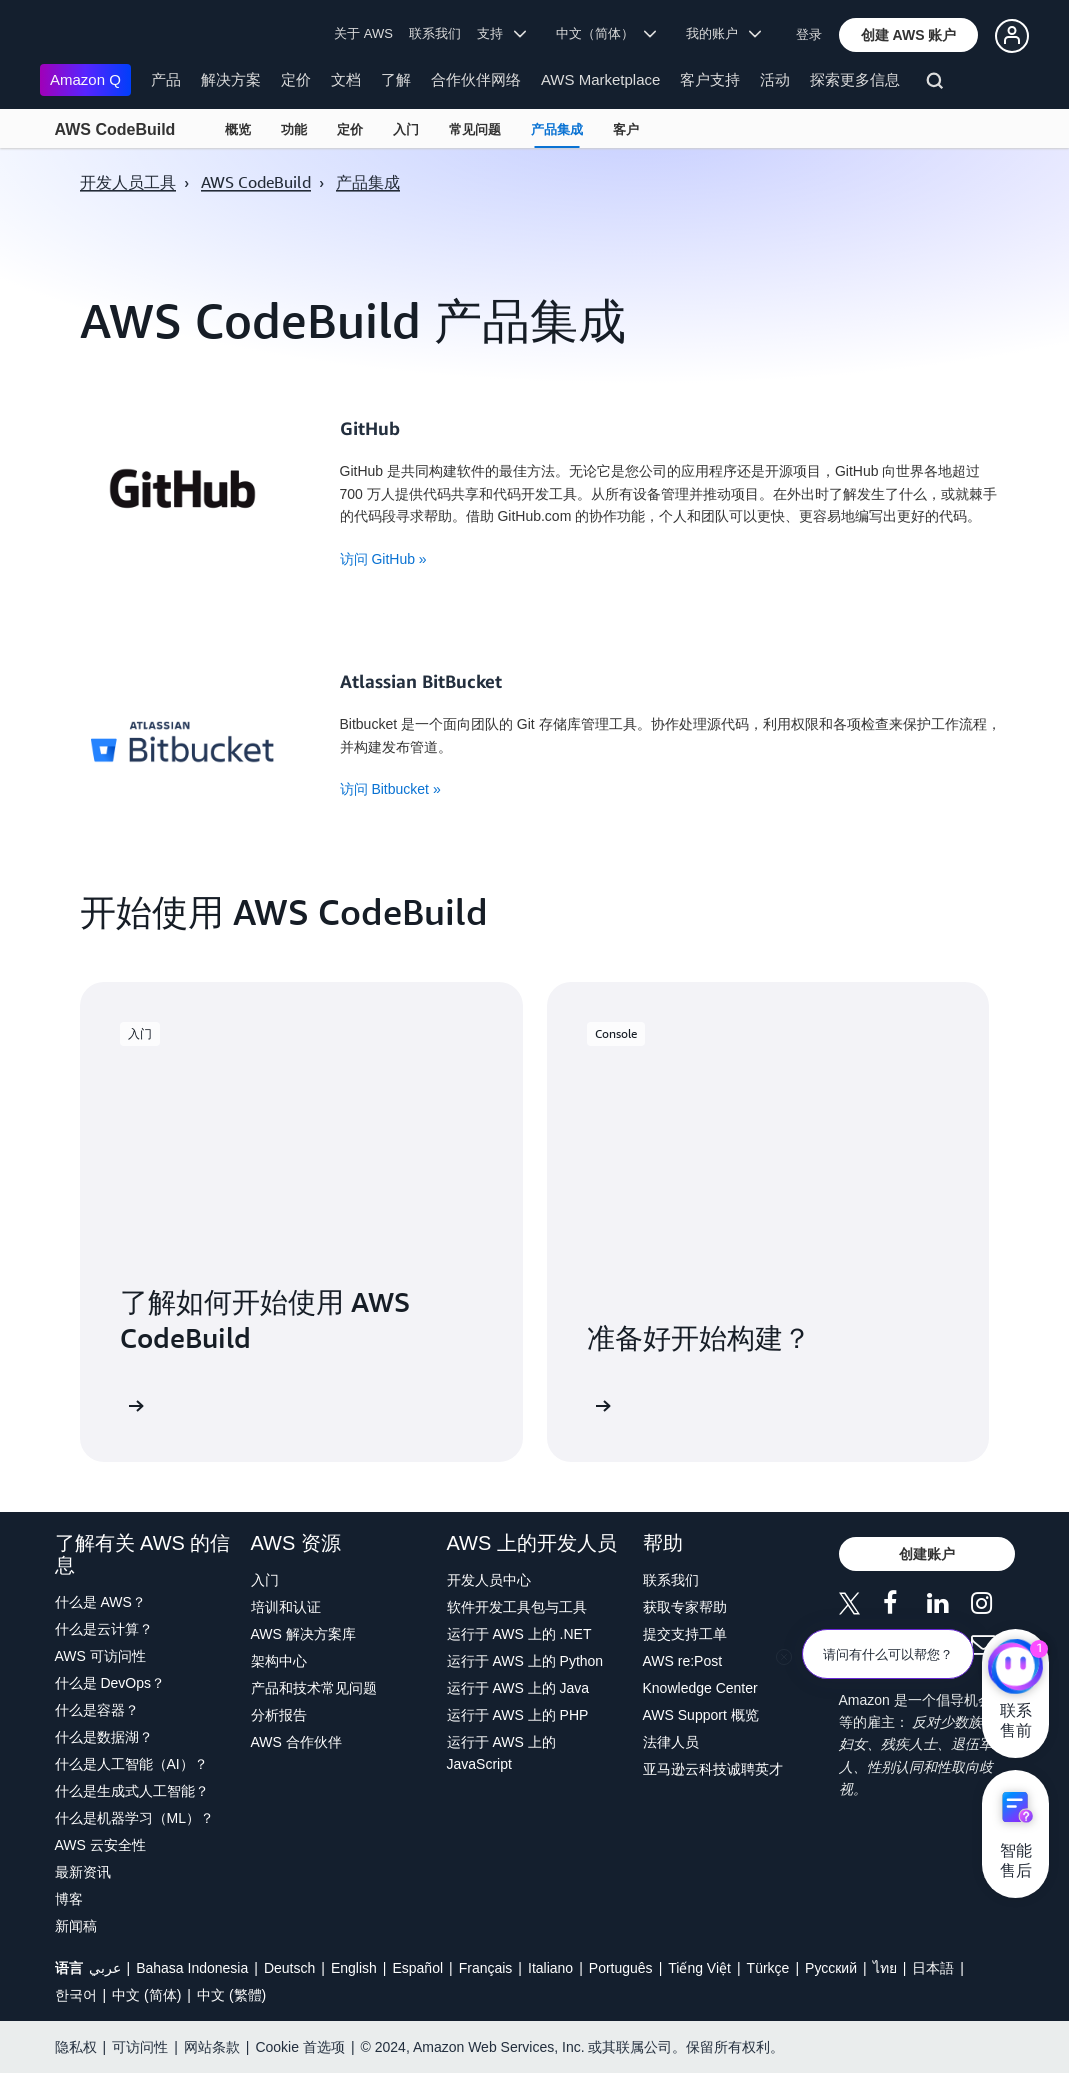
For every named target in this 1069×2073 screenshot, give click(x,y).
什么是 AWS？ (100, 1602)
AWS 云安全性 (100, 1845)
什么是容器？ (97, 1710)
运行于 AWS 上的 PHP (518, 1715)
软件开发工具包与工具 (517, 1607)
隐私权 (76, 2047)
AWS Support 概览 (701, 1715)
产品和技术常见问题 (314, 1688)
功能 (294, 129)
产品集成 (557, 129)
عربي (105, 1968)
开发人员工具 (128, 182)
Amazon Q (85, 79)
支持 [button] (501, 33)
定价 (296, 79)
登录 (809, 34)
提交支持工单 (685, 1634)
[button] (909, 35)
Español (417, 1968)
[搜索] (937, 84)
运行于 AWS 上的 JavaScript (501, 1753)
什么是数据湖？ (104, 1737)
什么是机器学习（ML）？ (134, 1818)
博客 (69, 1899)
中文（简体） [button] (606, 33)
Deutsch (289, 1968)
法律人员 (671, 1742)
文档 (346, 79)
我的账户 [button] (723, 33)
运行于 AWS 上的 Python (525, 1661)
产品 (166, 79)
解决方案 (231, 79)
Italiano (550, 1968)
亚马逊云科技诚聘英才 (713, 1769)
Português (621, 1968)
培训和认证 (286, 1607)
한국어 (76, 1995)
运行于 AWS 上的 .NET (519, 1634)
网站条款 (212, 2047)
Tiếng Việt (699, 1968)
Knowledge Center (700, 1688)
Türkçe (768, 1968)
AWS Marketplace (600, 79)
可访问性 (140, 2047)
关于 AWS (363, 33)
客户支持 (710, 79)
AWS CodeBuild (115, 129)
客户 (626, 129)
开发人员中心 (489, 1580)
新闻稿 (76, 1926)
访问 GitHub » (383, 559)
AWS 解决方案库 (303, 1634)
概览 (238, 129)
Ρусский (831, 1968)
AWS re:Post (683, 1661)
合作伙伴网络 (476, 79)
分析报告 (279, 1715)
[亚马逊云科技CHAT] (1015, 1669)
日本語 (933, 1968)
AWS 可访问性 (100, 1656)
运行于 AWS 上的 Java (518, 1688)
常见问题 (475, 129)
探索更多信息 (855, 79)
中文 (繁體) (231, 1995)
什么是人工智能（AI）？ (131, 1764)
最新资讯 (83, 1872)
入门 (406, 129)
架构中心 (279, 1661)
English (354, 1968)
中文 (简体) (146, 1995)
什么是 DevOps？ (110, 1683)
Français (486, 1968)
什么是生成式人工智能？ (132, 1791)
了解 (396, 79)
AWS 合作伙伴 (296, 1742)
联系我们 (435, 33)
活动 (775, 79)
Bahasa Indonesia (192, 1968)
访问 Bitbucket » (390, 789)
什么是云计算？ (104, 1629)
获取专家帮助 (685, 1607)
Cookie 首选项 (299, 2047)
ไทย (885, 1968)
